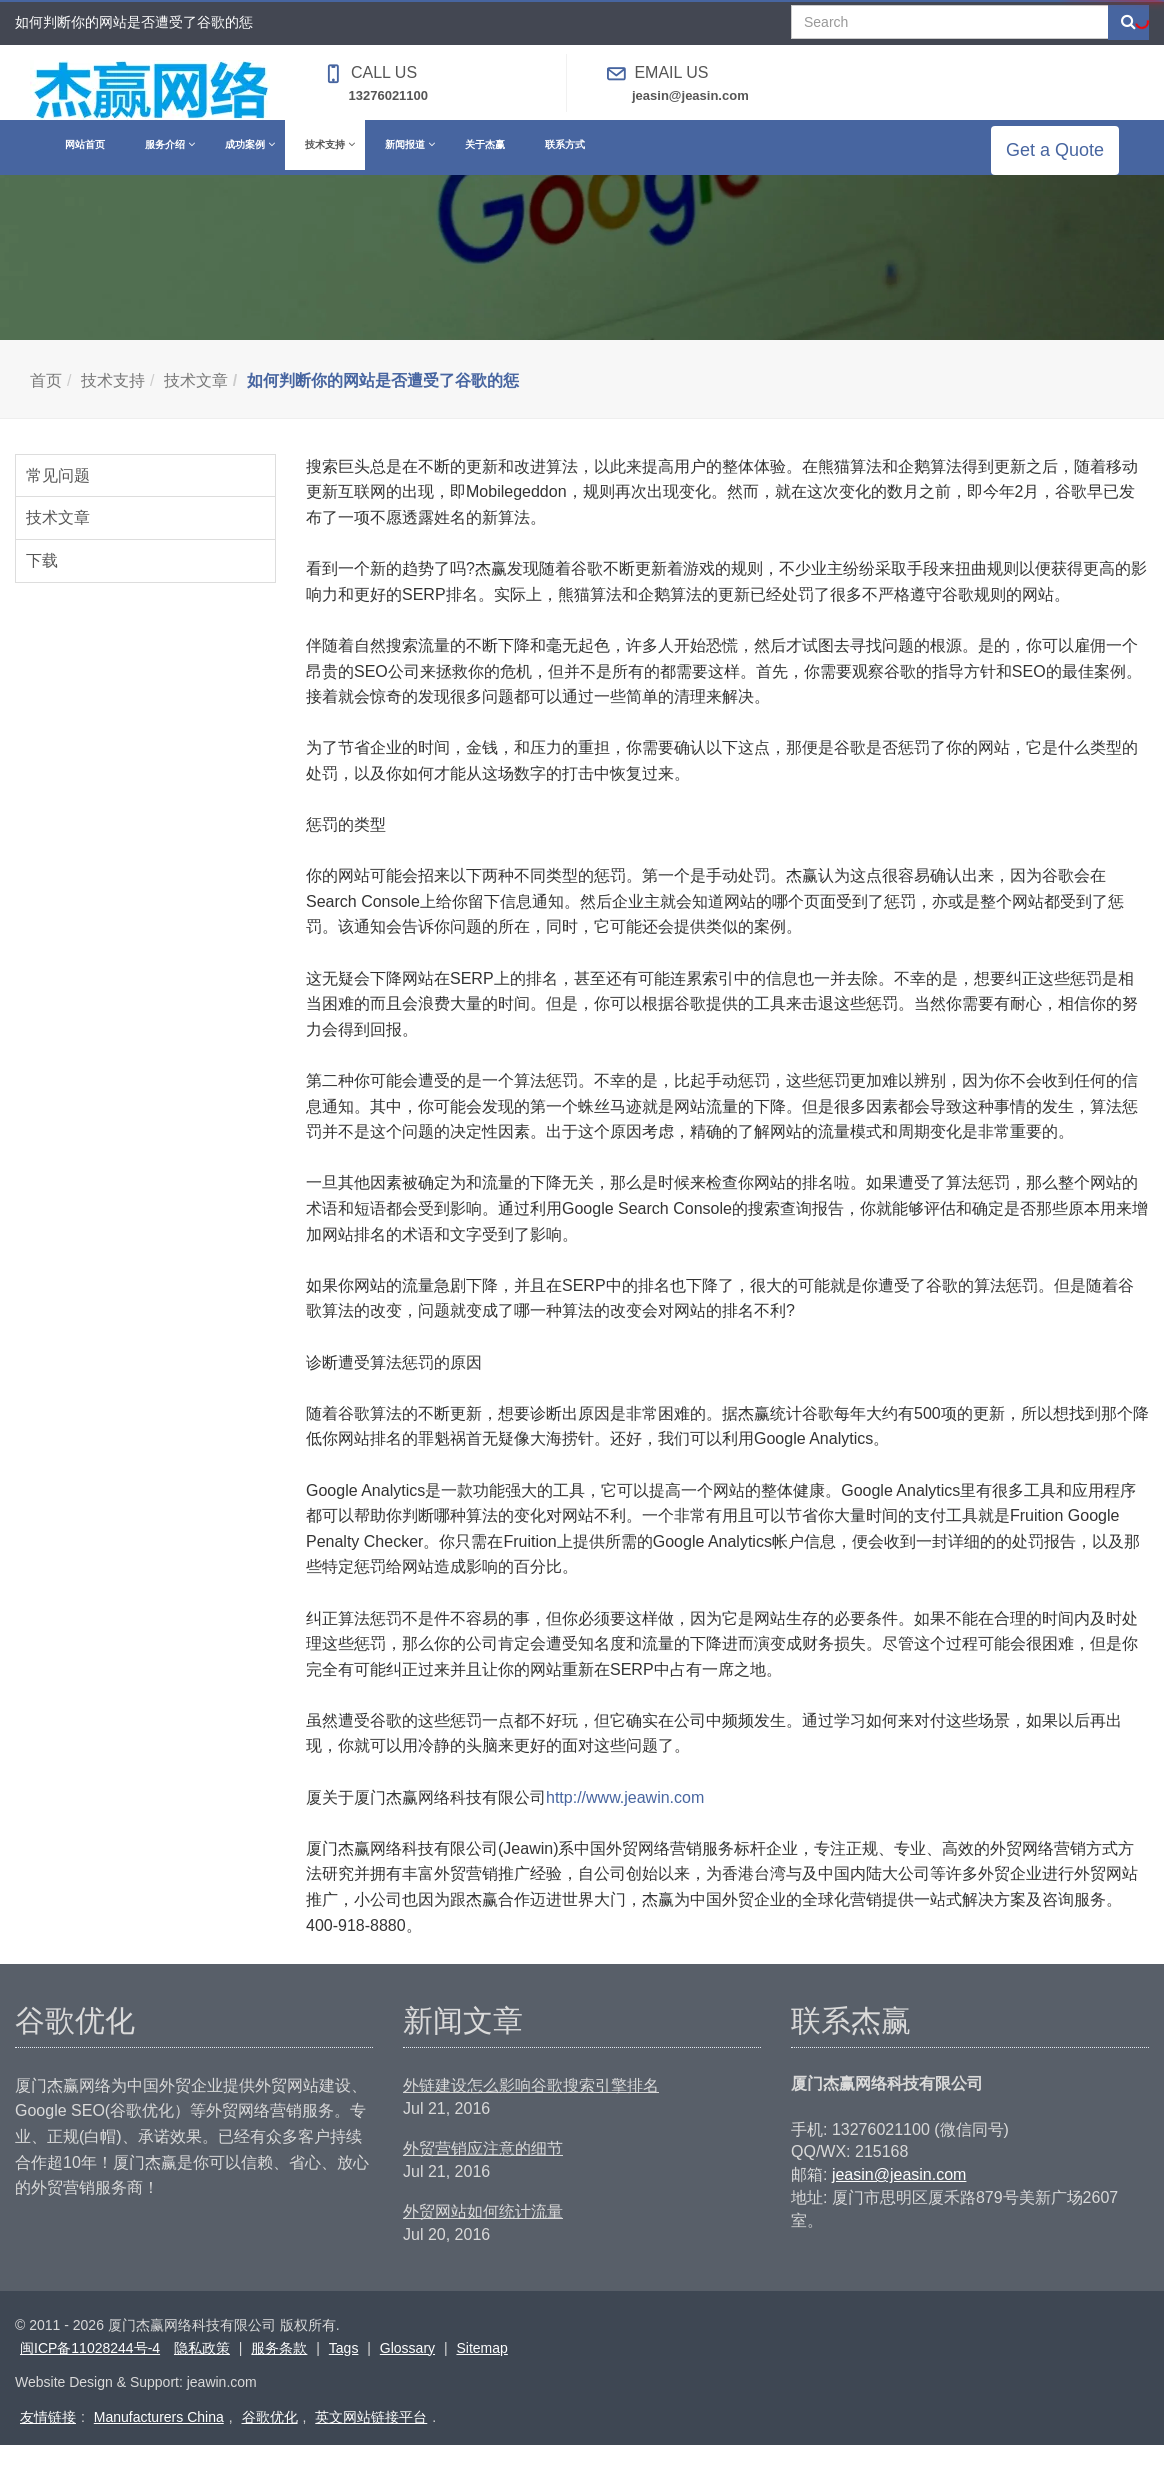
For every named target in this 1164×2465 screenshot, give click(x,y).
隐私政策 (202, 2368)
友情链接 (48, 2437)
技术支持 (113, 400)
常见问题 (58, 495)
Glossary (407, 2368)
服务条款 (279, 2368)
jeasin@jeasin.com (690, 95)
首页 (46, 400)
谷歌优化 (270, 2437)
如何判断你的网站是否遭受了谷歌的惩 (383, 400)
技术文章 (196, 400)
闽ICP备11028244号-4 (90, 2368)
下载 (42, 580)
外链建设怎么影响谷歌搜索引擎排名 (531, 2105)
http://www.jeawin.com (625, 1817)
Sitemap (481, 2368)
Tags (344, 2368)
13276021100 (389, 95)
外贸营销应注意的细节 (483, 2168)
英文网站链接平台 (371, 2437)
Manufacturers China (159, 2437)
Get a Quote (1070, 160)
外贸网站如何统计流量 (483, 2231)
